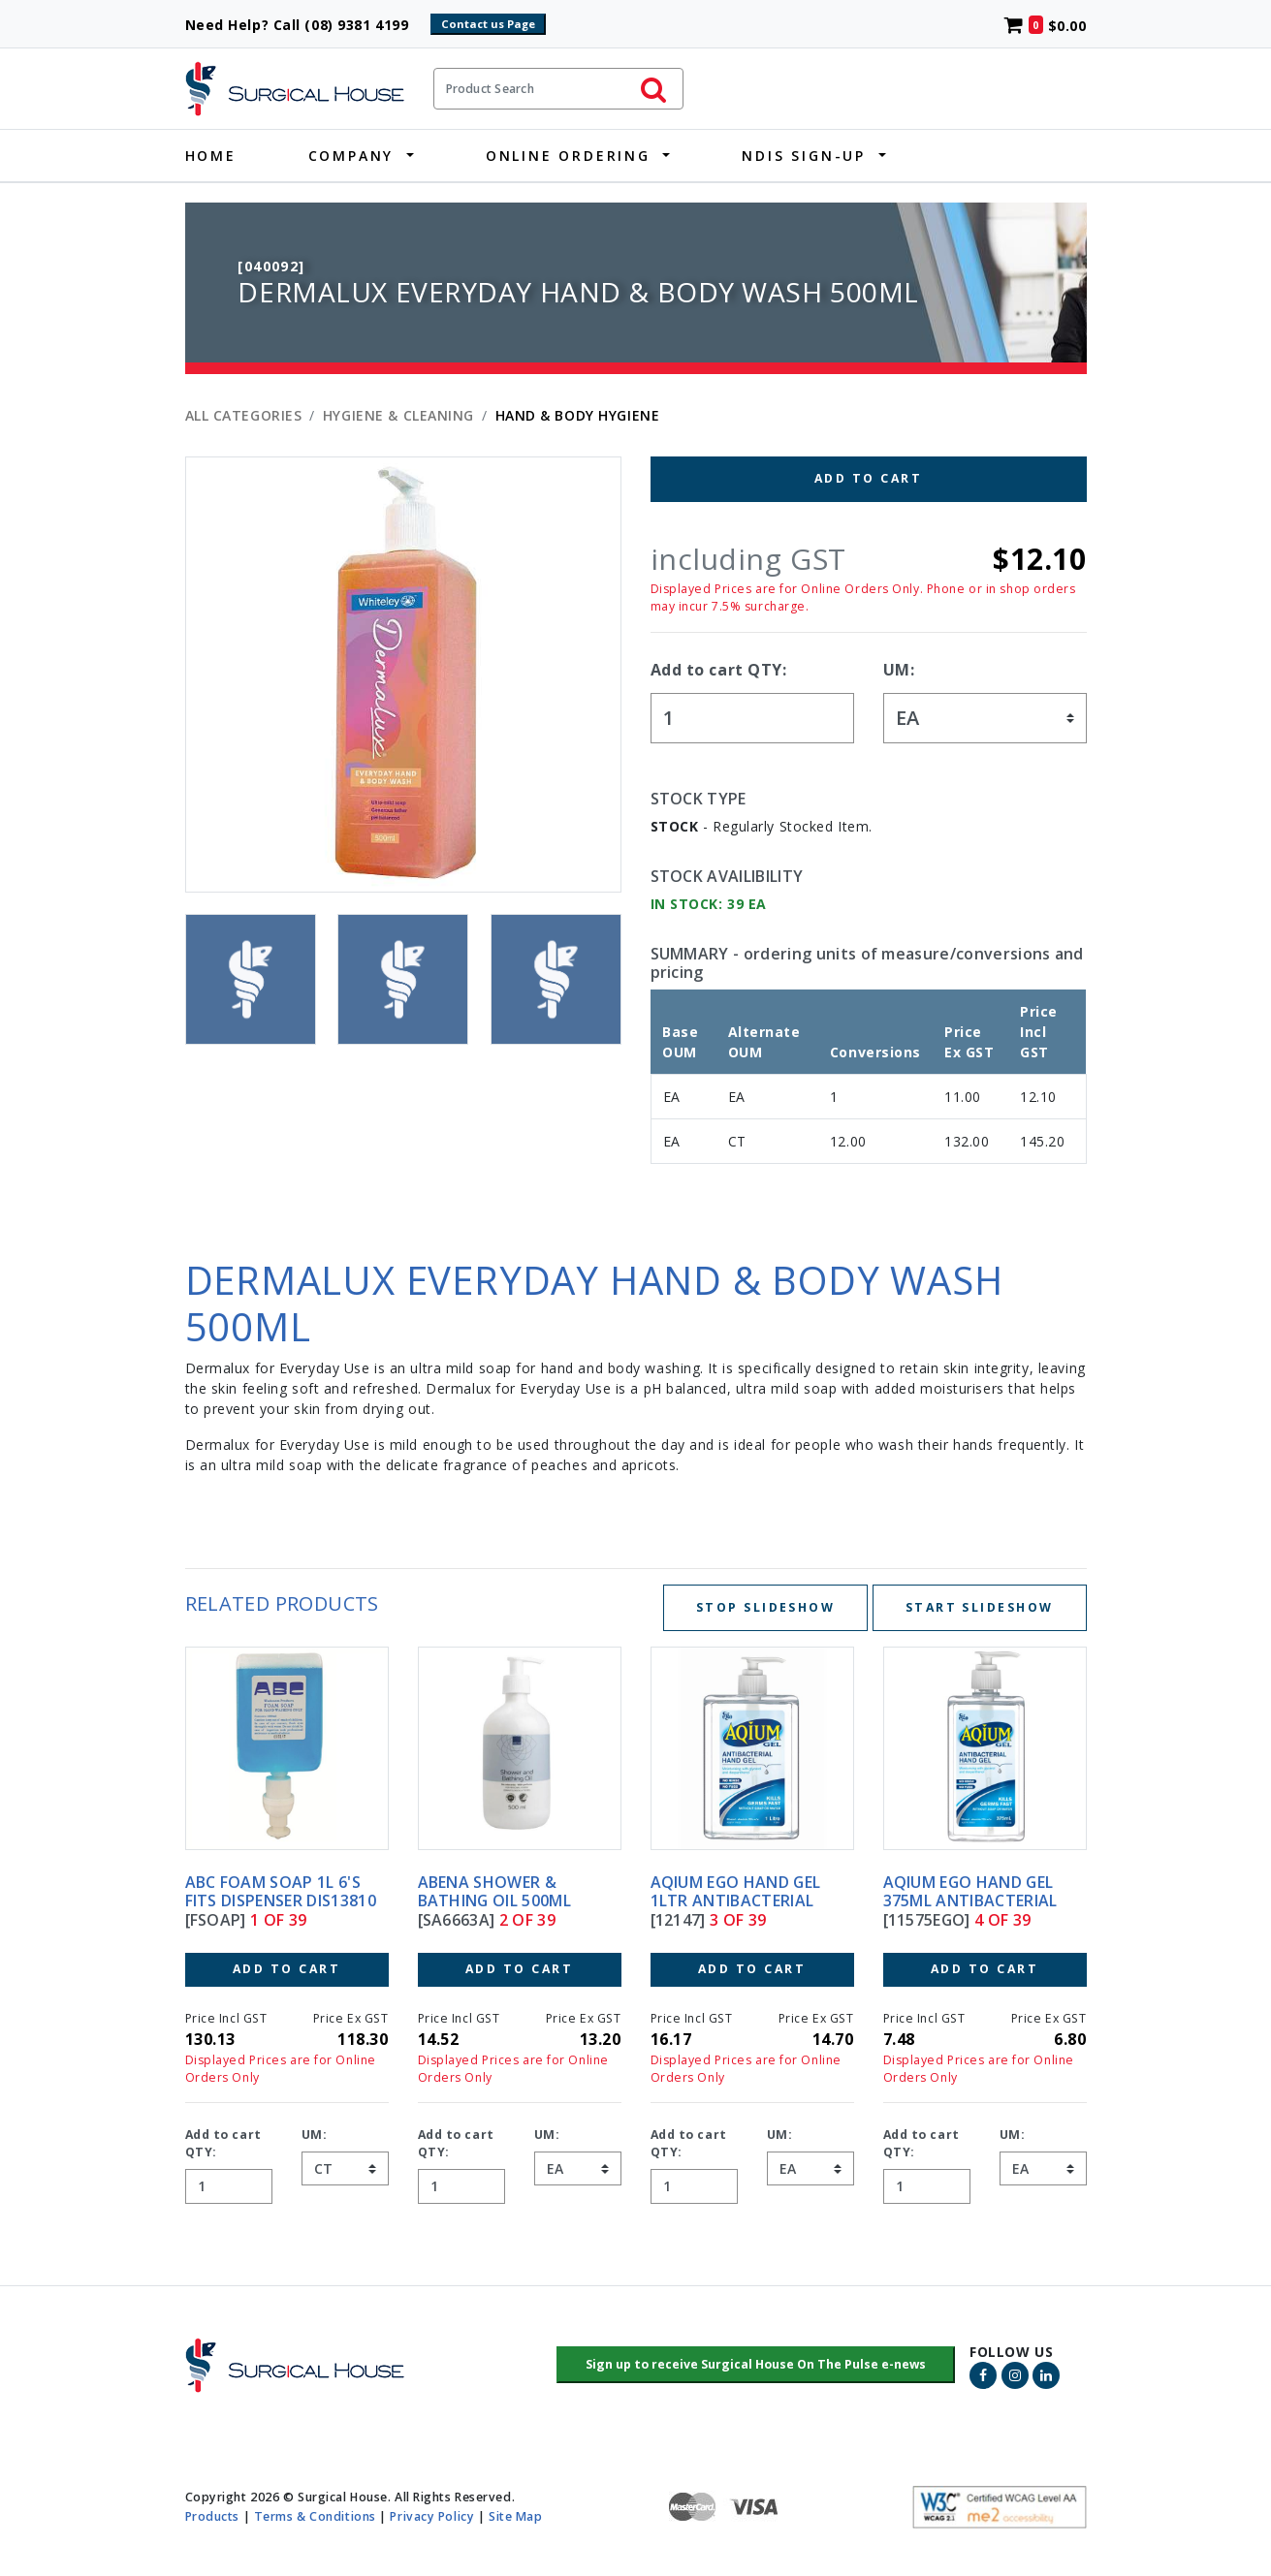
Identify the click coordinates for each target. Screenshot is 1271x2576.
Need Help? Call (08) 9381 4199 (306, 25)
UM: (899, 669)
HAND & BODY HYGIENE (577, 415)
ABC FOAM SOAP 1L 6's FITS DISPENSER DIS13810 (280, 1891)
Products (212, 2515)
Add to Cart (868, 478)
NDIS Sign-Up (804, 155)
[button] (755, 2364)
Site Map (515, 2515)
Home (211, 155)
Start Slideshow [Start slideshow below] (980, 1607)
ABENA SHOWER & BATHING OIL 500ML (494, 1891)
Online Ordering (568, 155)
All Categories (243, 415)
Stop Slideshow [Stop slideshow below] (765, 1607)
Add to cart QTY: (719, 669)
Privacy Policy (432, 2515)
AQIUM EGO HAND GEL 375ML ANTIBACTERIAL (970, 1891)
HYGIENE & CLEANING (398, 415)
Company (351, 155)
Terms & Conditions (315, 2515)
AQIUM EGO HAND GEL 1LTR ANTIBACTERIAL (736, 1891)
